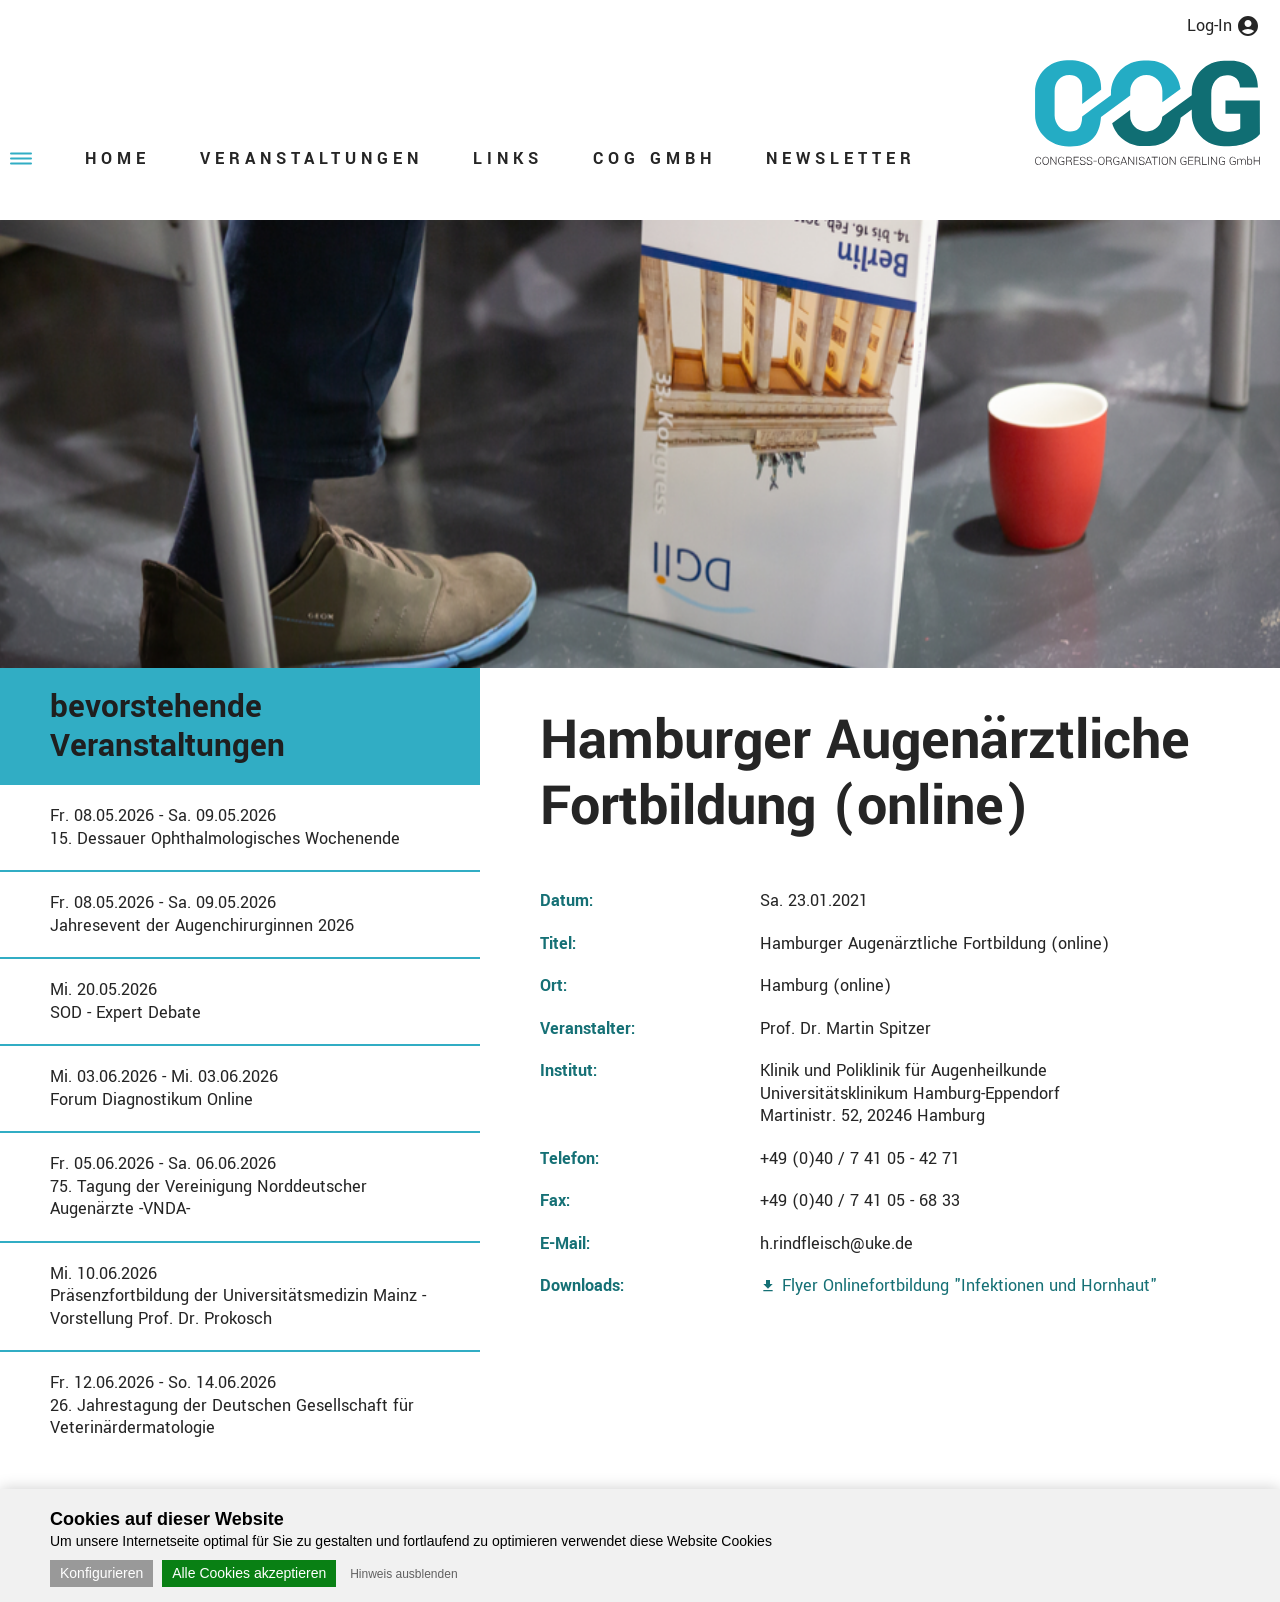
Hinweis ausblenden (403, 1574)
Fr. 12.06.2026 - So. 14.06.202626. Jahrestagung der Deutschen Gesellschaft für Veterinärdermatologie (232, 1405)
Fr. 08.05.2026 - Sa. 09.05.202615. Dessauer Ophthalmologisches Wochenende (225, 827)
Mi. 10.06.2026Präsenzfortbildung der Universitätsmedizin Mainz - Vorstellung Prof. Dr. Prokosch (238, 1296)
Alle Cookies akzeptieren (249, 1573)
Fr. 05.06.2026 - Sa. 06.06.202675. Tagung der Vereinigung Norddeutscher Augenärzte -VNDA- (208, 1186)
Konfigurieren (101, 1573)
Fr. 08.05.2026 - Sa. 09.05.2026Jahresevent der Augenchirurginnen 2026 (202, 914)
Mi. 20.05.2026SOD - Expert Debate (125, 1001)
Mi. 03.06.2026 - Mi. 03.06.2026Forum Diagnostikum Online (164, 1088)
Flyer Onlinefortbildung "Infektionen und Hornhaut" (969, 1285)
